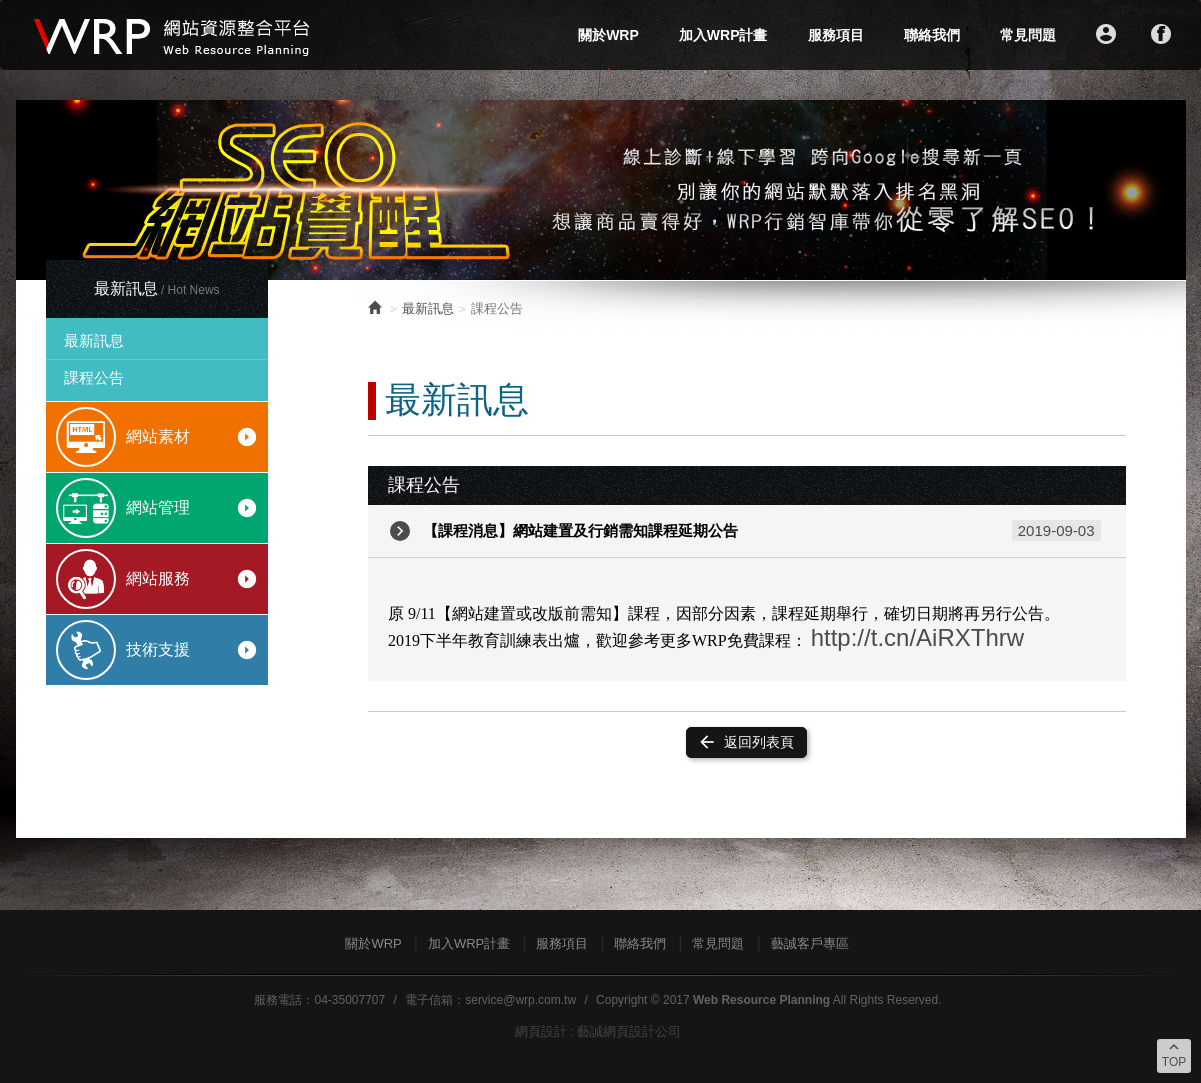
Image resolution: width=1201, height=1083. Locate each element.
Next (1160, 190)
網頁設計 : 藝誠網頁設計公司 (598, 1031)
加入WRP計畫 (723, 35)
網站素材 (192, 437)
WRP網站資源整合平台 (173, 35)
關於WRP (608, 35)
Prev (42, 190)
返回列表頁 (745, 742)
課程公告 (94, 377)
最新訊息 (94, 340)
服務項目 (836, 35)
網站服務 (192, 579)
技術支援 (192, 650)
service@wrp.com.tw (520, 1000)
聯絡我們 (932, 35)
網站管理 (192, 508)
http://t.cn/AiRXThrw (917, 637)
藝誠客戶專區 (810, 943)
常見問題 (1028, 35)
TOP (1174, 1054)
